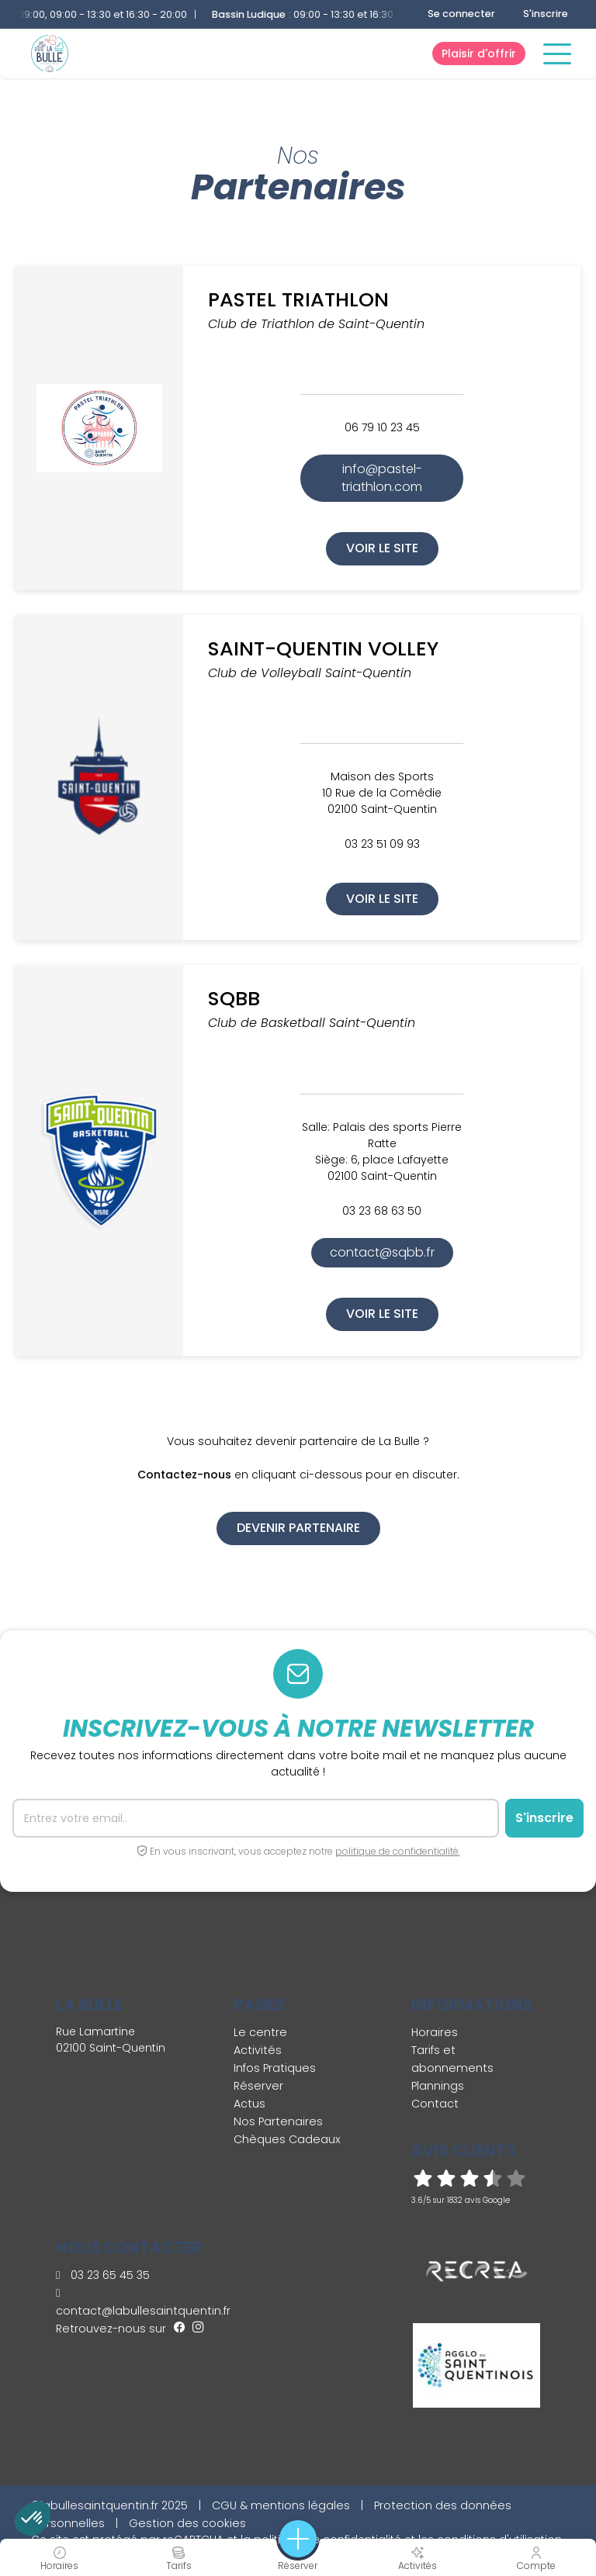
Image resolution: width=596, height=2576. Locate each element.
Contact (435, 2103)
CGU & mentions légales (281, 2505)
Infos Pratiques (275, 2068)
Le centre (260, 2032)
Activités (258, 2050)
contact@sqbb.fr (382, 1252)
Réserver (258, 2086)
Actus (249, 2103)
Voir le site (382, 548)
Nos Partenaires (278, 2121)
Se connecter (461, 13)
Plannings (437, 2086)
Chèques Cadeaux (287, 2139)
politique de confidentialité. (397, 1851)
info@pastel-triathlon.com (381, 477)
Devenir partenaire (298, 1528)
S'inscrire (545, 13)
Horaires (434, 2032)
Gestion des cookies (187, 2523)
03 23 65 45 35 (103, 2275)
